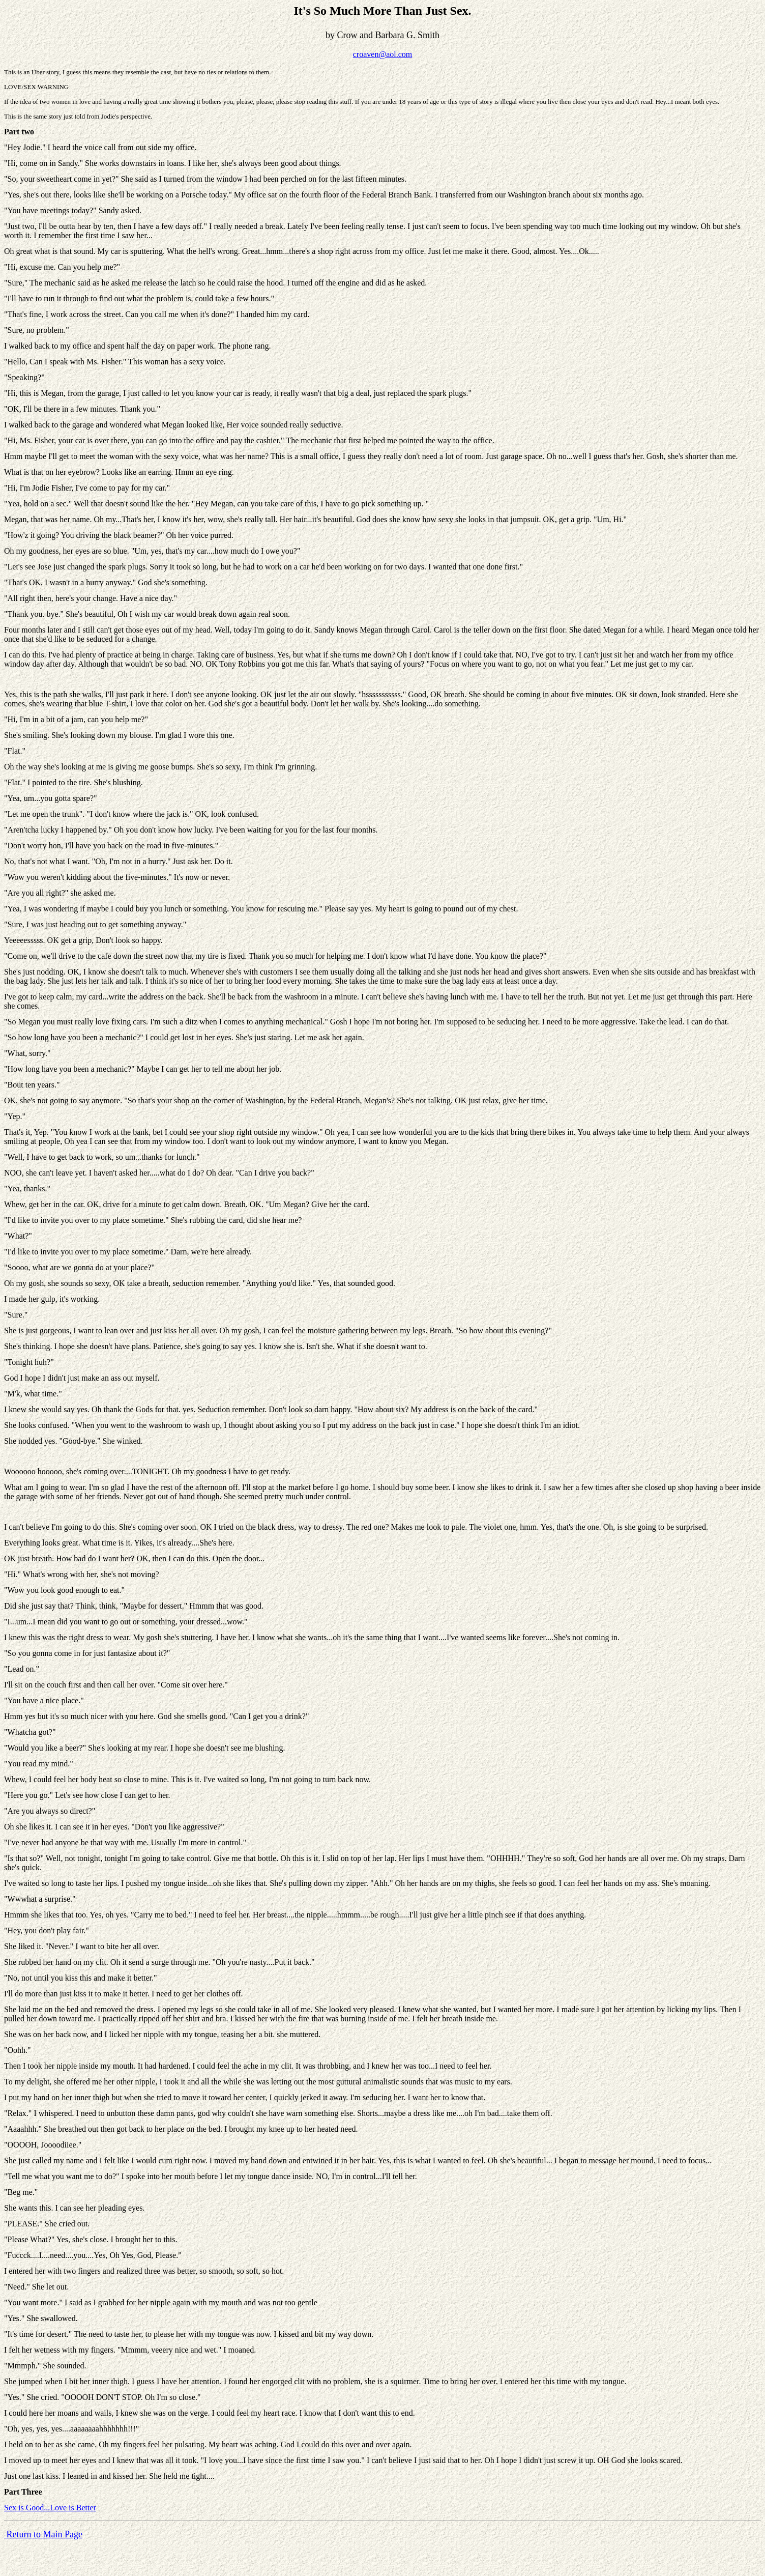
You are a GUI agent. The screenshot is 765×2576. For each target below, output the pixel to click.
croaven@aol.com (382, 54)
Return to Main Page (43, 2534)
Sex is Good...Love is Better (50, 2507)
